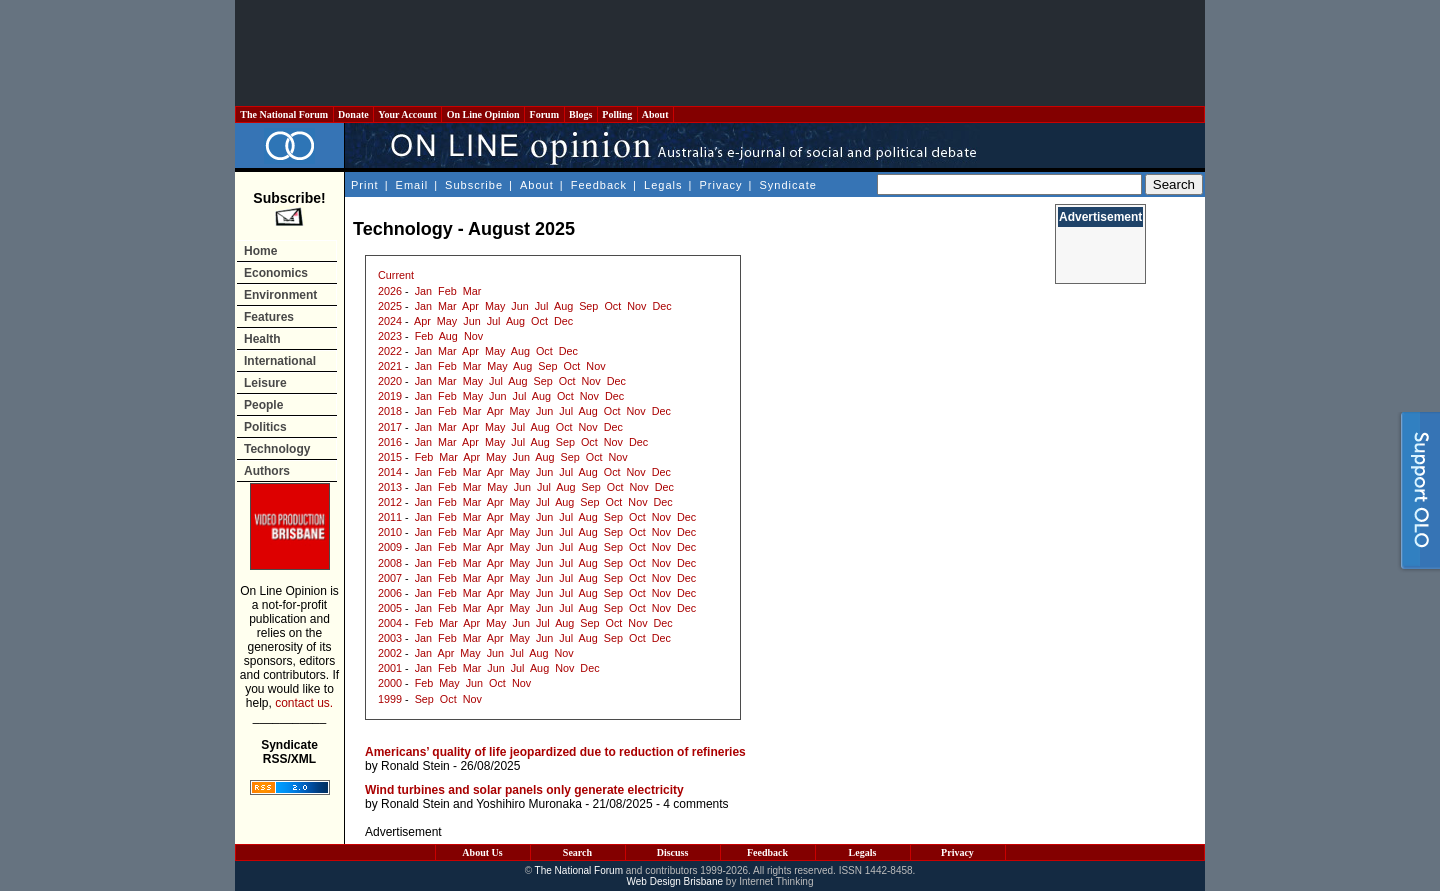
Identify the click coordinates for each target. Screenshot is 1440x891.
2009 (390, 547)
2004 (390, 623)
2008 (390, 563)
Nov (636, 306)
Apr (470, 306)
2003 (390, 638)
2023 (390, 336)
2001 (390, 668)
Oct (612, 306)
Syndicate (788, 185)
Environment (280, 295)
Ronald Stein (415, 766)
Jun (519, 306)
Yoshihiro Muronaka (529, 804)
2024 (390, 321)
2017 (390, 427)
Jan (423, 291)
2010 (390, 532)
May (495, 306)
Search (577, 852)
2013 (390, 487)
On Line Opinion (483, 114)
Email (412, 185)
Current (396, 275)
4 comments (695, 804)
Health (262, 339)
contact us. (304, 703)
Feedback (599, 185)
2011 (390, 517)
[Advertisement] (720, 53)
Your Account (407, 114)
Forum (544, 114)
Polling (617, 114)
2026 (390, 291)
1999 (390, 699)
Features (269, 317)
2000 (390, 683)
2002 (390, 653)
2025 (390, 306)
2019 (390, 396)
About (655, 114)
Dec (661, 306)
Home (260, 251)
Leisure (265, 383)
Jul (542, 306)
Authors (267, 471)
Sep (588, 306)
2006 (390, 593)
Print (365, 185)
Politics (265, 427)
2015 (390, 457)
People (263, 405)
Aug (563, 306)
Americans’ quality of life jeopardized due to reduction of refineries (555, 752)
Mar (472, 291)
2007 (390, 578)
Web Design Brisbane (675, 881)
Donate (354, 114)
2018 (390, 411)
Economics (276, 273)
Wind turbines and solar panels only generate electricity (524, 790)
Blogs (581, 114)
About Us (482, 852)
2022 (390, 351)
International (280, 361)
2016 (390, 442)
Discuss (673, 852)
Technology (277, 449)
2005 (390, 608)
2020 (390, 381)
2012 (390, 502)
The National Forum (284, 114)
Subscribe (474, 185)
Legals (663, 185)
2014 (390, 472)
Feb (447, 291)
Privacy (720, 185)
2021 (390, 366)
